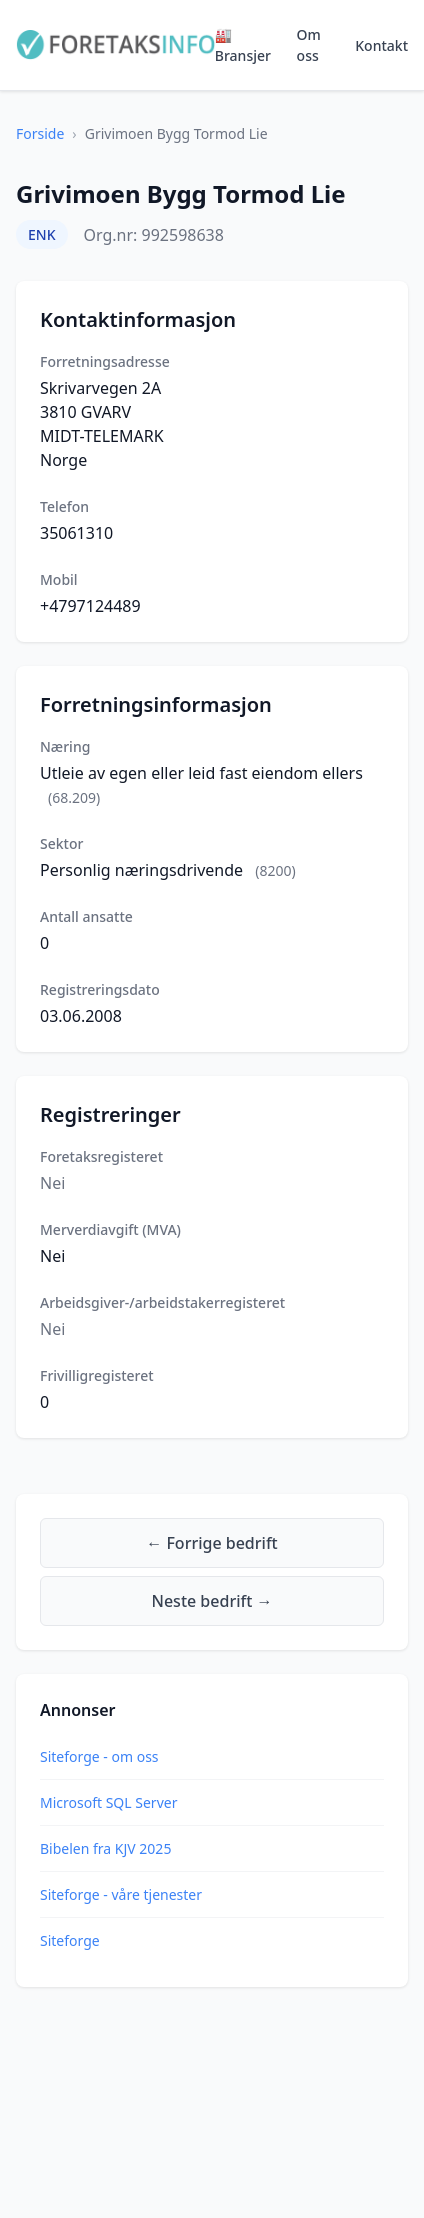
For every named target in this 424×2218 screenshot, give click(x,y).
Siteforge (70, 1940)
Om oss (309, 45)
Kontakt (381, 45)
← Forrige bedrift (211, 1543)
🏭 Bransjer (243, 45)
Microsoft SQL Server (108, 1802)
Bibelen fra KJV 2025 (105, 1848)
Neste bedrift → (212, 1601)
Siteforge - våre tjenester (121, 1894)
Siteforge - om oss (99, 1756)
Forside (40, 133)
